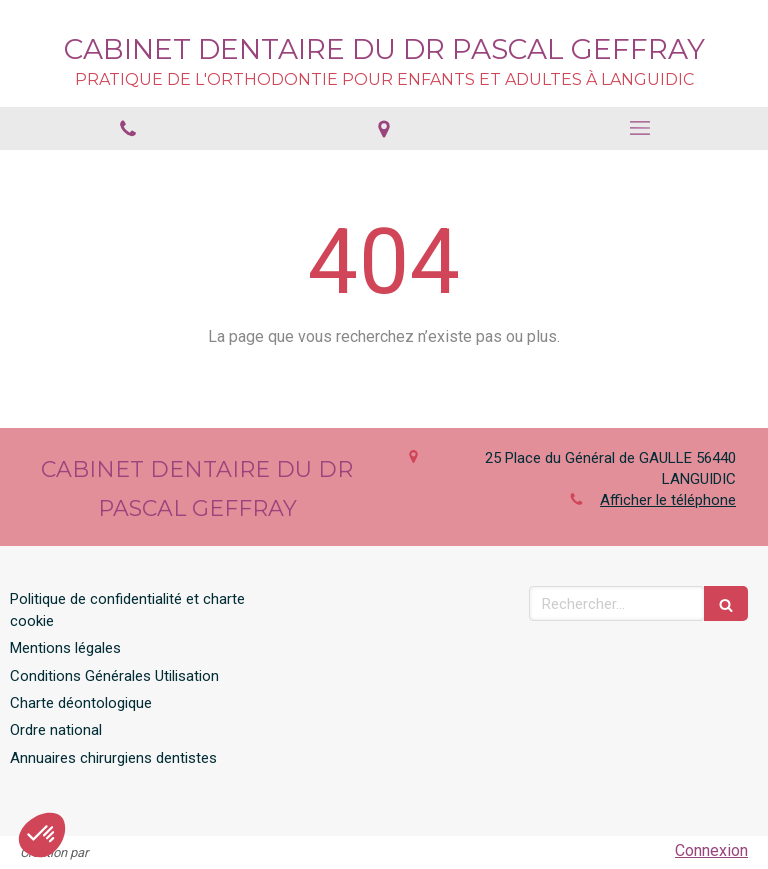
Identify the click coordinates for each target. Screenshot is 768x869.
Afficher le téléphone (668, 500)
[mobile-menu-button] (640, 128)
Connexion (711, 850)
